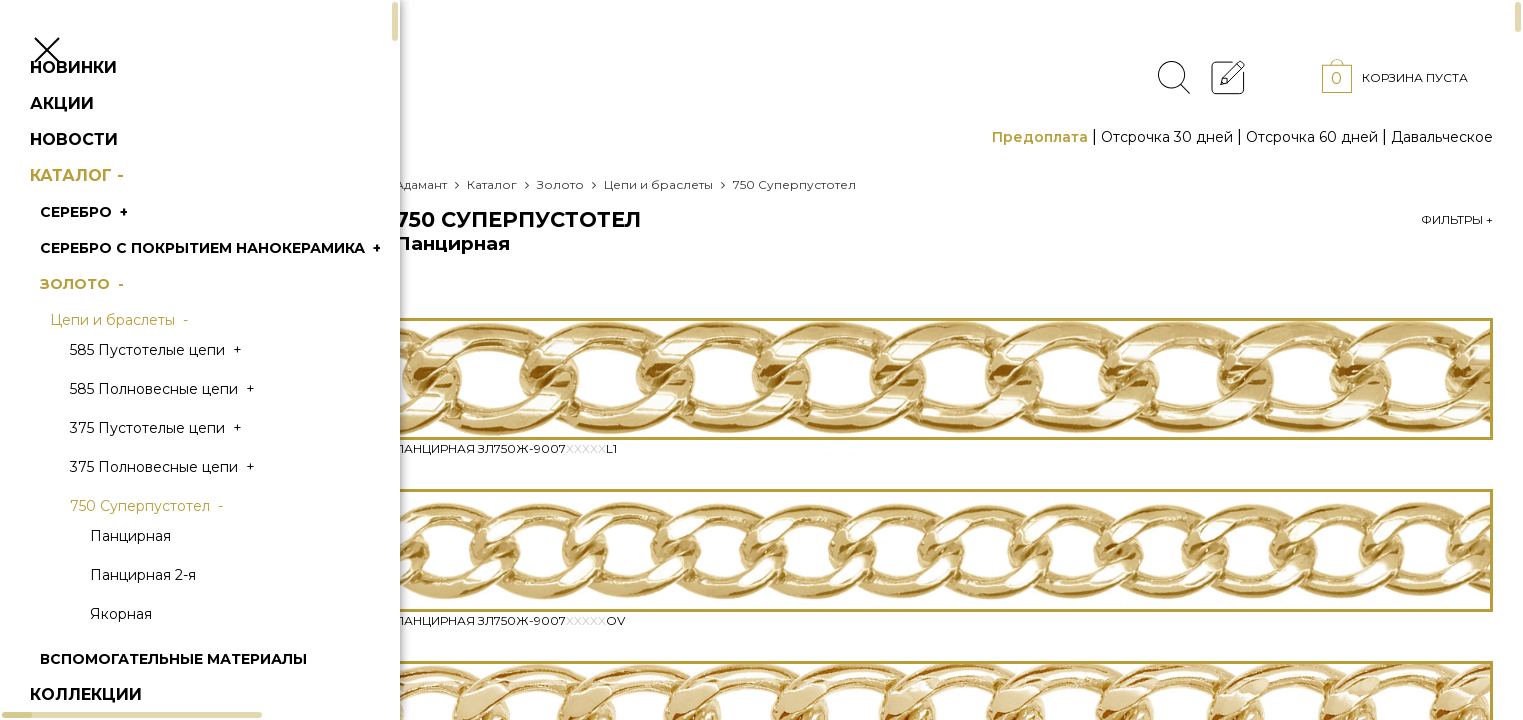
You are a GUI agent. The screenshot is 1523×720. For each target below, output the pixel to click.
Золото (114, 324)
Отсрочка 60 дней (1312, 137)
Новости (104, 179)
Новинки (103, 107)
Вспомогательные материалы (203, 699)
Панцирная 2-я (173, 615)
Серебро (116, 252)
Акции (92, 143)
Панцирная (160, 576)
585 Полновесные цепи (194, 429)
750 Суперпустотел (178, 546)
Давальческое (1442, 137)
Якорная (151, 654)
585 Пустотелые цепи (188, 390)
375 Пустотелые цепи (188, 468)
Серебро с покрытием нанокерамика (242, 288)
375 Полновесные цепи (194, 507)
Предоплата (1040, 137)
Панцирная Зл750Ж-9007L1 (506, 448)
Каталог (109, 215)
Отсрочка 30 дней (1167, 137)
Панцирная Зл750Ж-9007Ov (510, 620)
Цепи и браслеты (151, 360)
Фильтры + (1457, 219)
